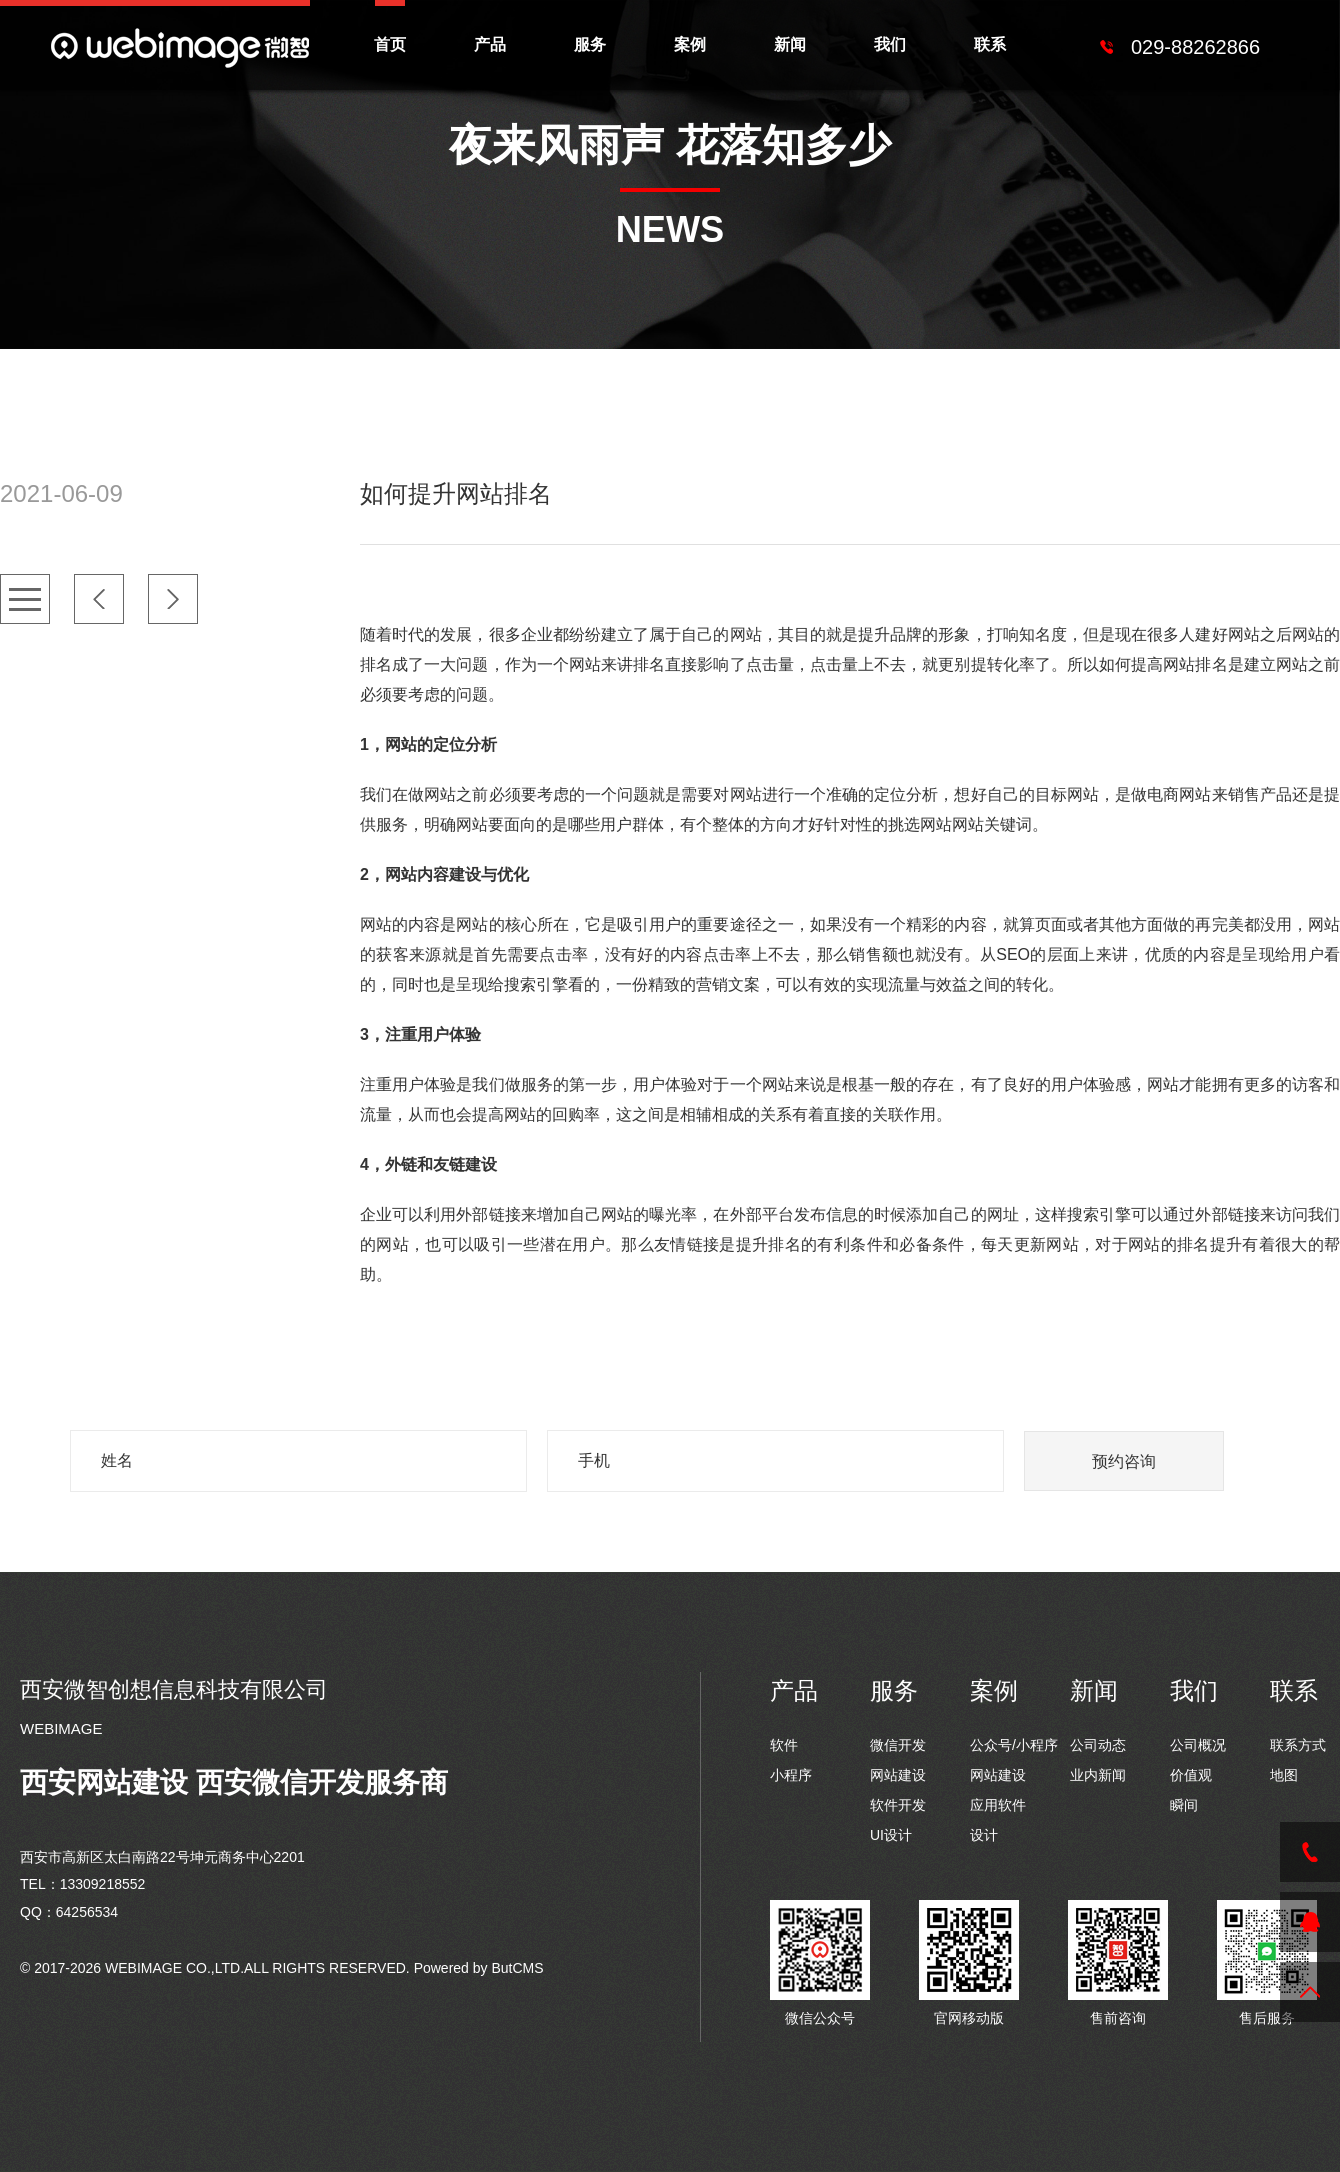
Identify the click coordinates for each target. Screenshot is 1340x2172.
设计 (984, 1835)
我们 (890, 44)
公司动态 (1098, 1745)
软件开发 (898, 1805)
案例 (690, 44)
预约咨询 (1124, 1461)
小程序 (791, 1775)
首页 (390, 44)
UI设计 (891, 1835)
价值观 (1191, 1775)
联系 (990, 44)
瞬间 (1184, 1805)
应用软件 (998, 1805)
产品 (490, 44)
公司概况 (1198, 1745)
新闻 (790, 44)
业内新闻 (1098, 1775)
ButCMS (517, 1968)
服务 (590, 44)
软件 (784, 1745)
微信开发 (898, 1745)
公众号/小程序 (1014, 1745)
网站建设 (898, 1775)
